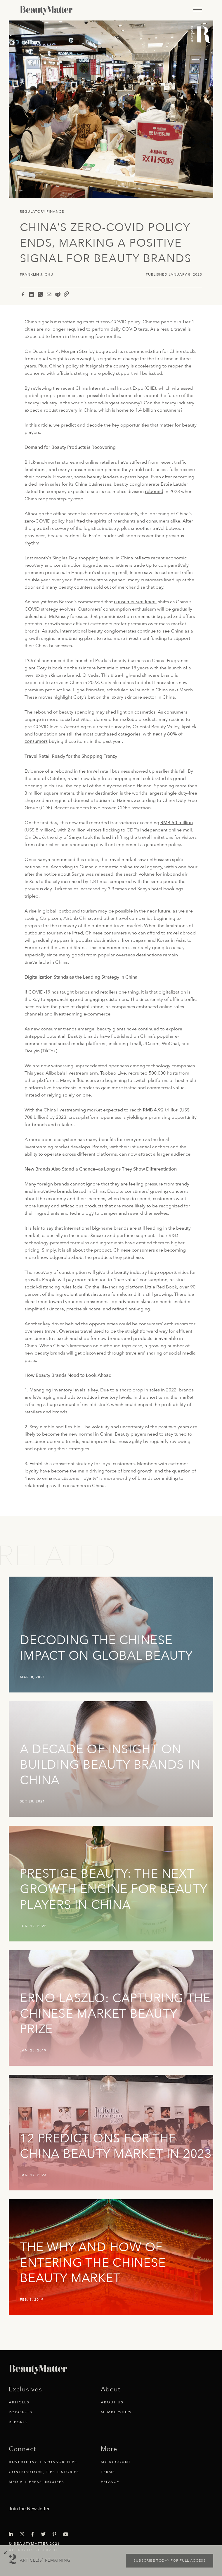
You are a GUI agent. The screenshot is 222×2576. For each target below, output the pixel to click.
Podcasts (20, 2412)
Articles (19, 2402)
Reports (18, 2422)
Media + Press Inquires (36, 2481)
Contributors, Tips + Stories (44, 2472)
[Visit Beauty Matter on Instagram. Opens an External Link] (23, 2534)
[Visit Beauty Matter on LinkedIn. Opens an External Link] (12, 2534)
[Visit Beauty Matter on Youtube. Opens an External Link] (67, 2534)
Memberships (116, 2412)
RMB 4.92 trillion (160, 1110)
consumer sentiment (135, 602)
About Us (112, 2402)
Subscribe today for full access (169, 2560)
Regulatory (32, 211)
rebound (154, 491)
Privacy (110, 2481)
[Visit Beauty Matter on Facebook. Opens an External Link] (34, 2534)
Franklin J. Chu (36, 274)
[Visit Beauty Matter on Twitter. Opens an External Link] (45, 2534)
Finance (55, 211)
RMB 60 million (176, 822)
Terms (108, 2472)
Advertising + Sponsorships (43, 2462)
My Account (116, 2462)
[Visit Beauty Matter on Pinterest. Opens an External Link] (56, 2534)
